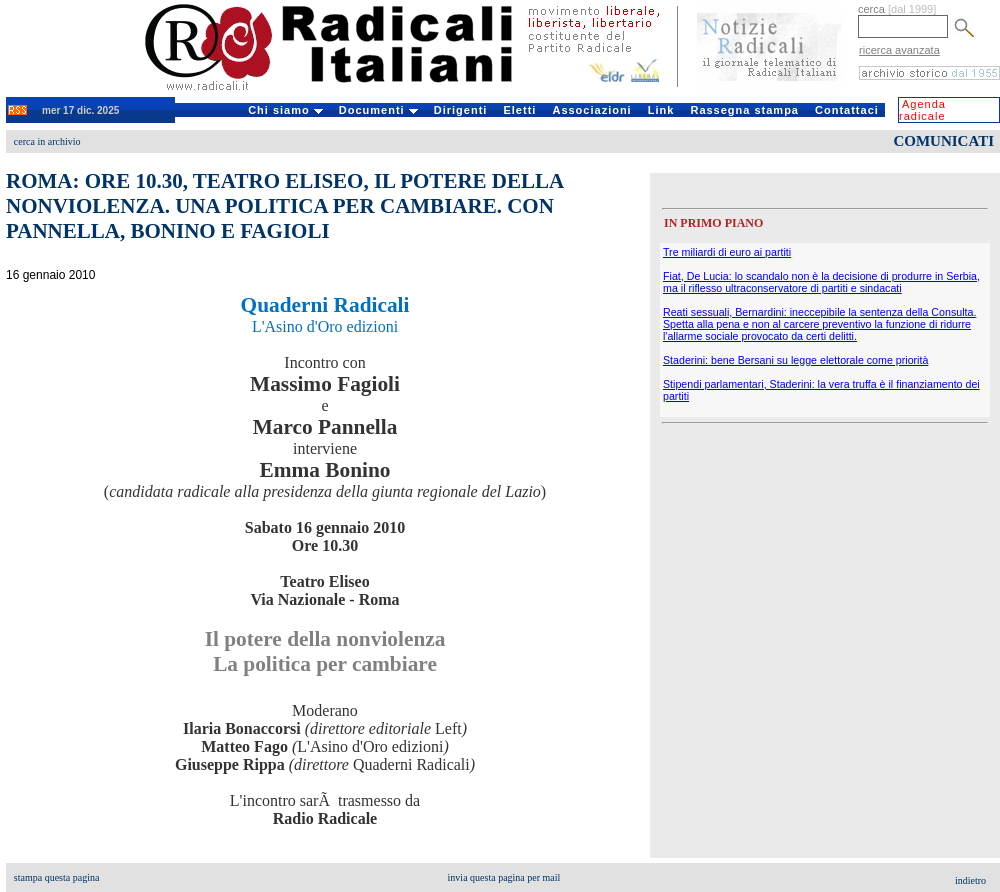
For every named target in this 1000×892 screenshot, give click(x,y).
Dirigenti (461, 110)
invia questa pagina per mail (504, 877)
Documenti (378, 110)
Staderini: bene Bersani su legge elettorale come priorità (795, 360)
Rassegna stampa (744, 110)
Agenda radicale (922, 110)
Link (661, 110)
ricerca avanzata (899, 50)
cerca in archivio (47, 141)
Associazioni (591, 110)
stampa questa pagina (57, 877)
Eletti (519, 110)
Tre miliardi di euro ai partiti (727, 252)
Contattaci (847, 110)
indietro (970, 880)
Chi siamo (285, 110)
